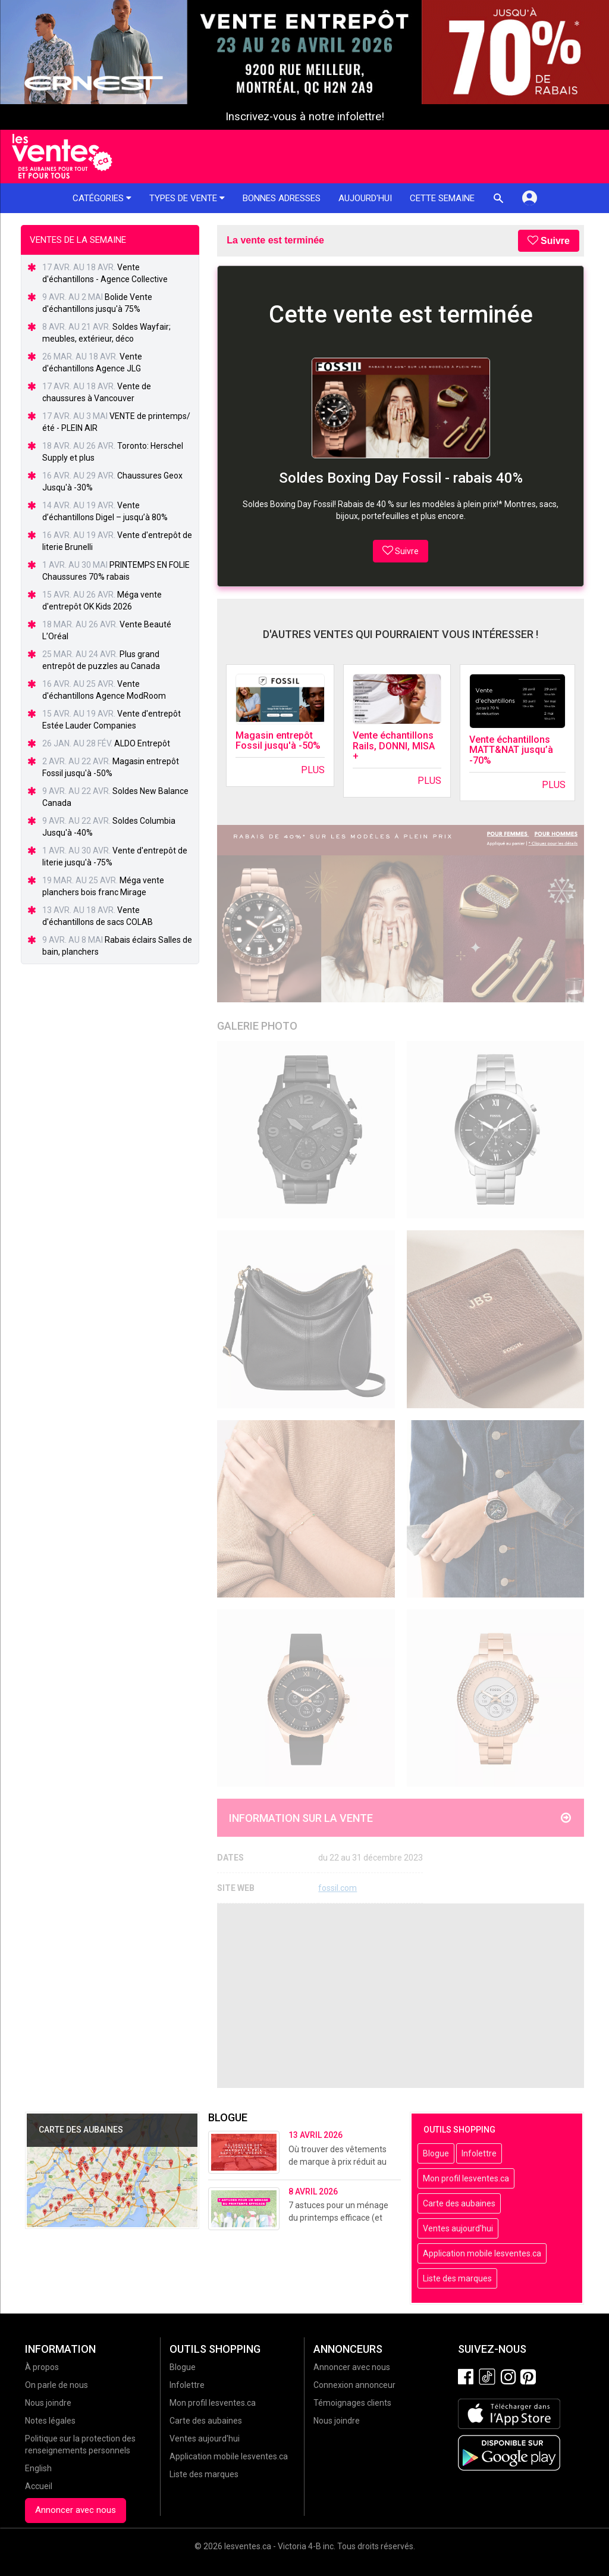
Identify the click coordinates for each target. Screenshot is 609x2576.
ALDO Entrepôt (142, 743)
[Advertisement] (400, 1995)
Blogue (436, 2153)
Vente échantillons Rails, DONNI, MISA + (394, 746)
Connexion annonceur (354, 2385)
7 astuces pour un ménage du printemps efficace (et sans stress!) (338, 2217)
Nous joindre (48, 2403)
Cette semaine (442, 198)
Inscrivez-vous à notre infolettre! (304, 116)
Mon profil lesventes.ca (466, 2178)
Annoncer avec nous (75, 2510)
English (38, 2468)
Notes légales (50, 2420)
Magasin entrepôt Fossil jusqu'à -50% (278, 741)
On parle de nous (56, 2385)
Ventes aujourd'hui (458, 2228)
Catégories (102, 198)
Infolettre (479, 2153)
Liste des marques (457, 2278)
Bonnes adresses (282, 198)
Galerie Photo (257, 1026)
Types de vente (187, 198)
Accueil (38, 2486)
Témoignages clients (352, 2403)
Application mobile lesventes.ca (482, 2253)
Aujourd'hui (365, 198)
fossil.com (337, 1888)
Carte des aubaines (459, 2203)
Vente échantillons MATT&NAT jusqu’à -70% (511, 750)
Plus (313, 770)
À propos (42, 2367)
